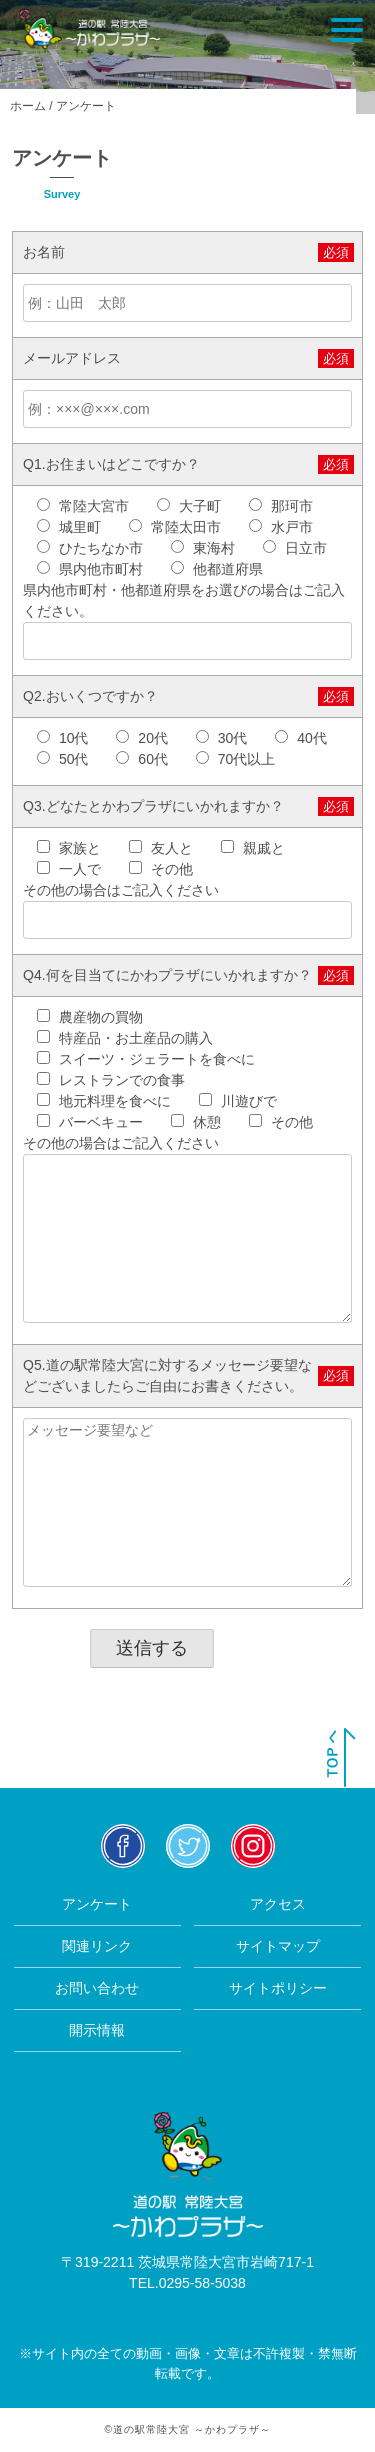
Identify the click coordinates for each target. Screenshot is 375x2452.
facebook (122, 1845)
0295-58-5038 (202, 2283)
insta (252, 1845)
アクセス (278, 1904)
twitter (187, 1845)
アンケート (97, 1904)
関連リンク (97, 1946)
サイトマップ (278, 1946)
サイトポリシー (278, 1988)
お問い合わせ (97, 1988)
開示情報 (97, 2030)
